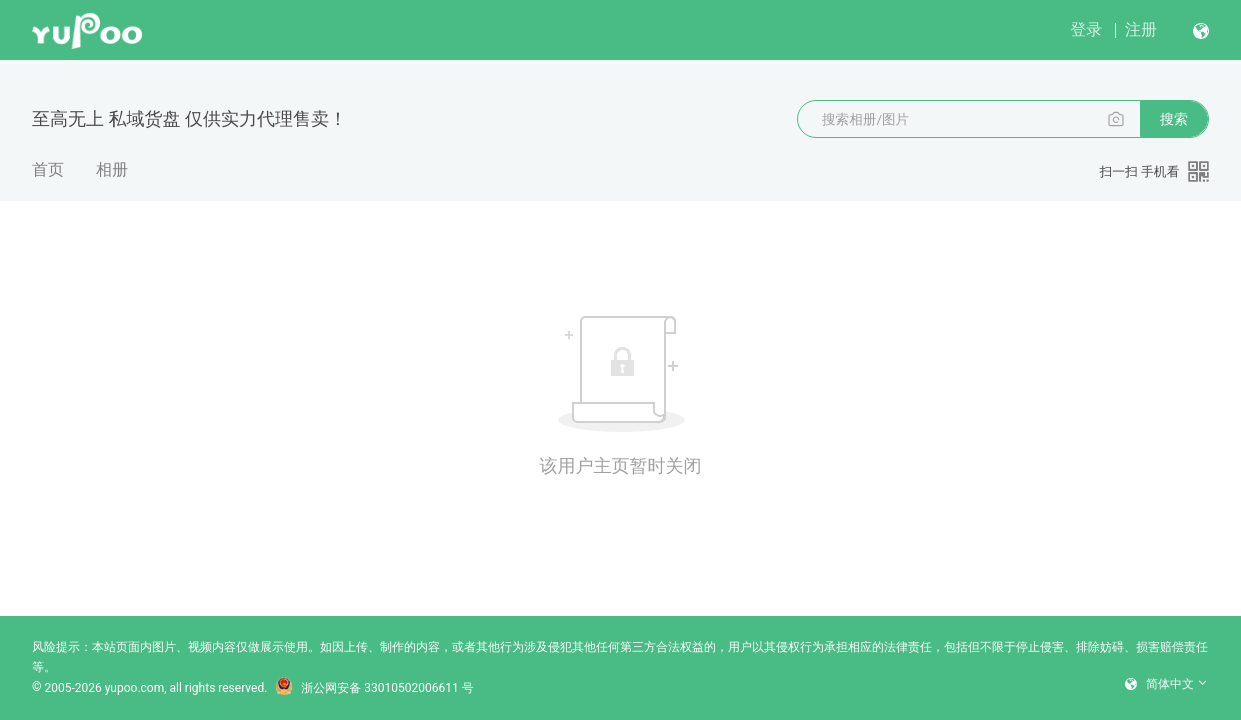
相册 (112, 169)
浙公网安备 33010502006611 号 (374, 688)
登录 (1086, 29)
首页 (48, 169)
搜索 (1174, 119)
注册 (1141, 29)
